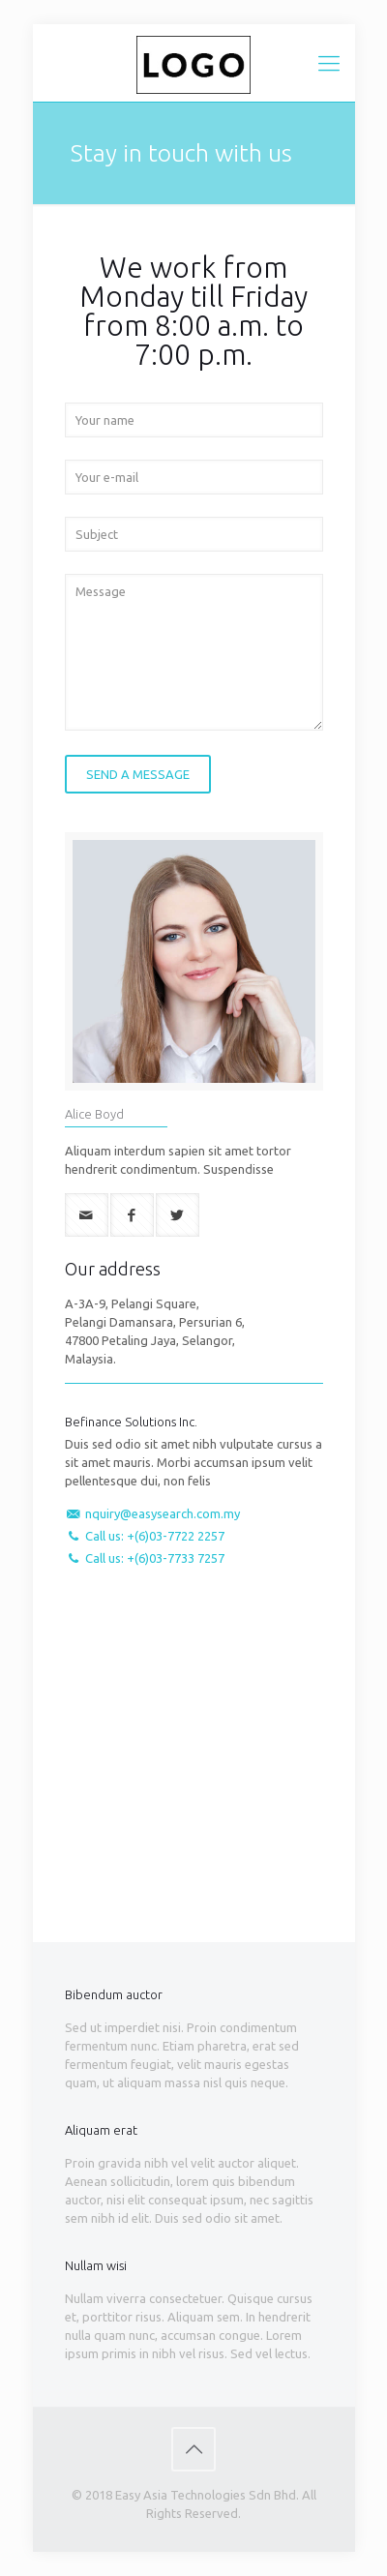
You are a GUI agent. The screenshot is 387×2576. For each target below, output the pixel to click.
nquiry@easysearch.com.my (162, 1513)
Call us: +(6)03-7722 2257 (154, 1536)
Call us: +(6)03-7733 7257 (154, 1558)
